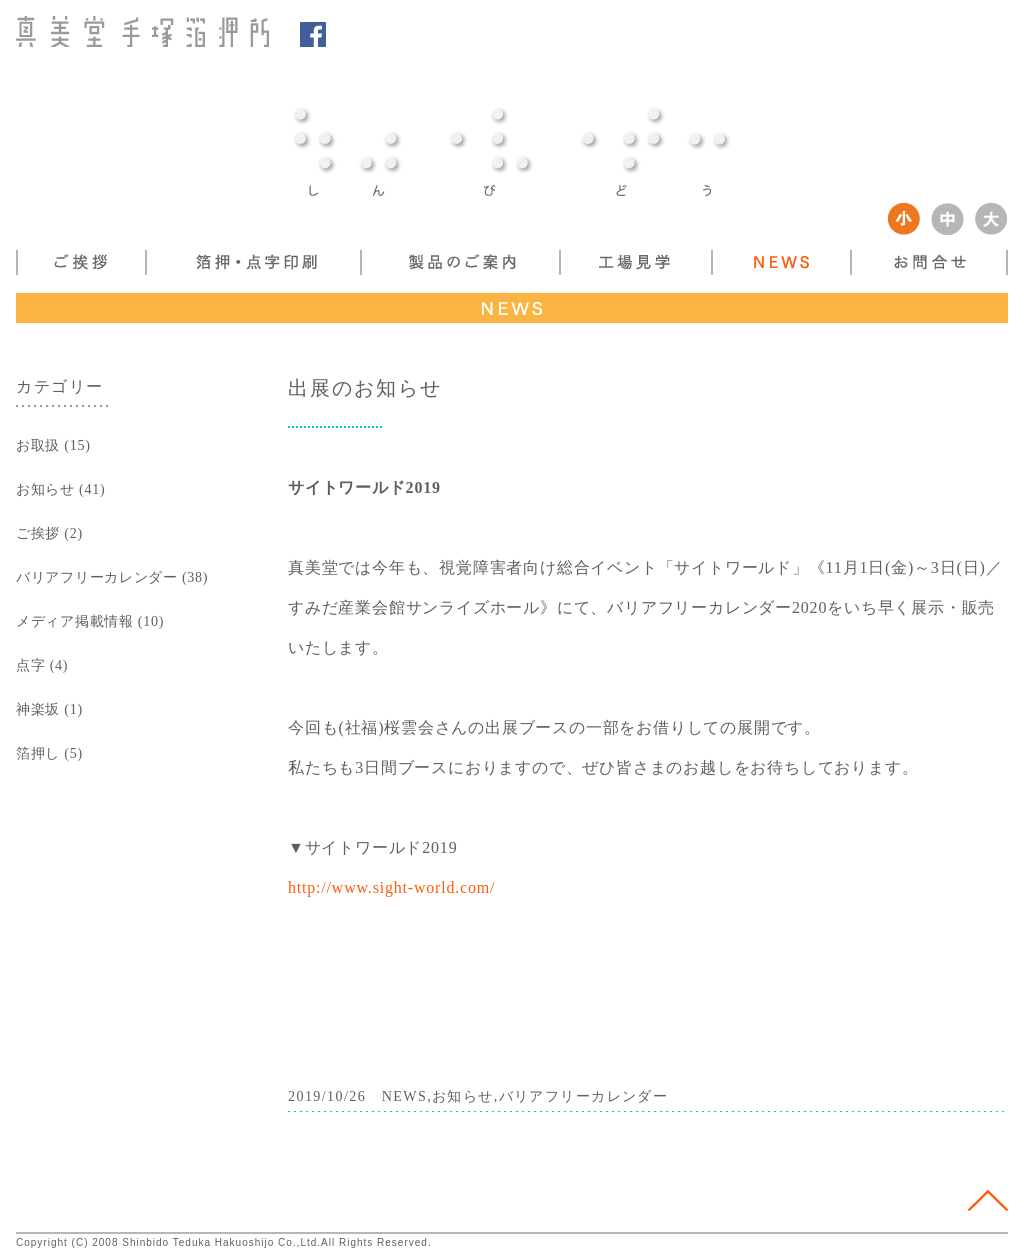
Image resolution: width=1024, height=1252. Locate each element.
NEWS (780, 262)
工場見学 (635, 262)
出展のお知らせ (365, 388)
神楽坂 (38, 709)
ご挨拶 (80, 262)
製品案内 (459, 262)
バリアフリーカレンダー (97, 577)
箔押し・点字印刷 (252, 262)
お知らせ (45, 489)
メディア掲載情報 (75, 621)
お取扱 (38, 445)
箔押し (38, 753)
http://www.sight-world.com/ (391, 887)
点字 (30, 665)
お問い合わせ (929, 262)
